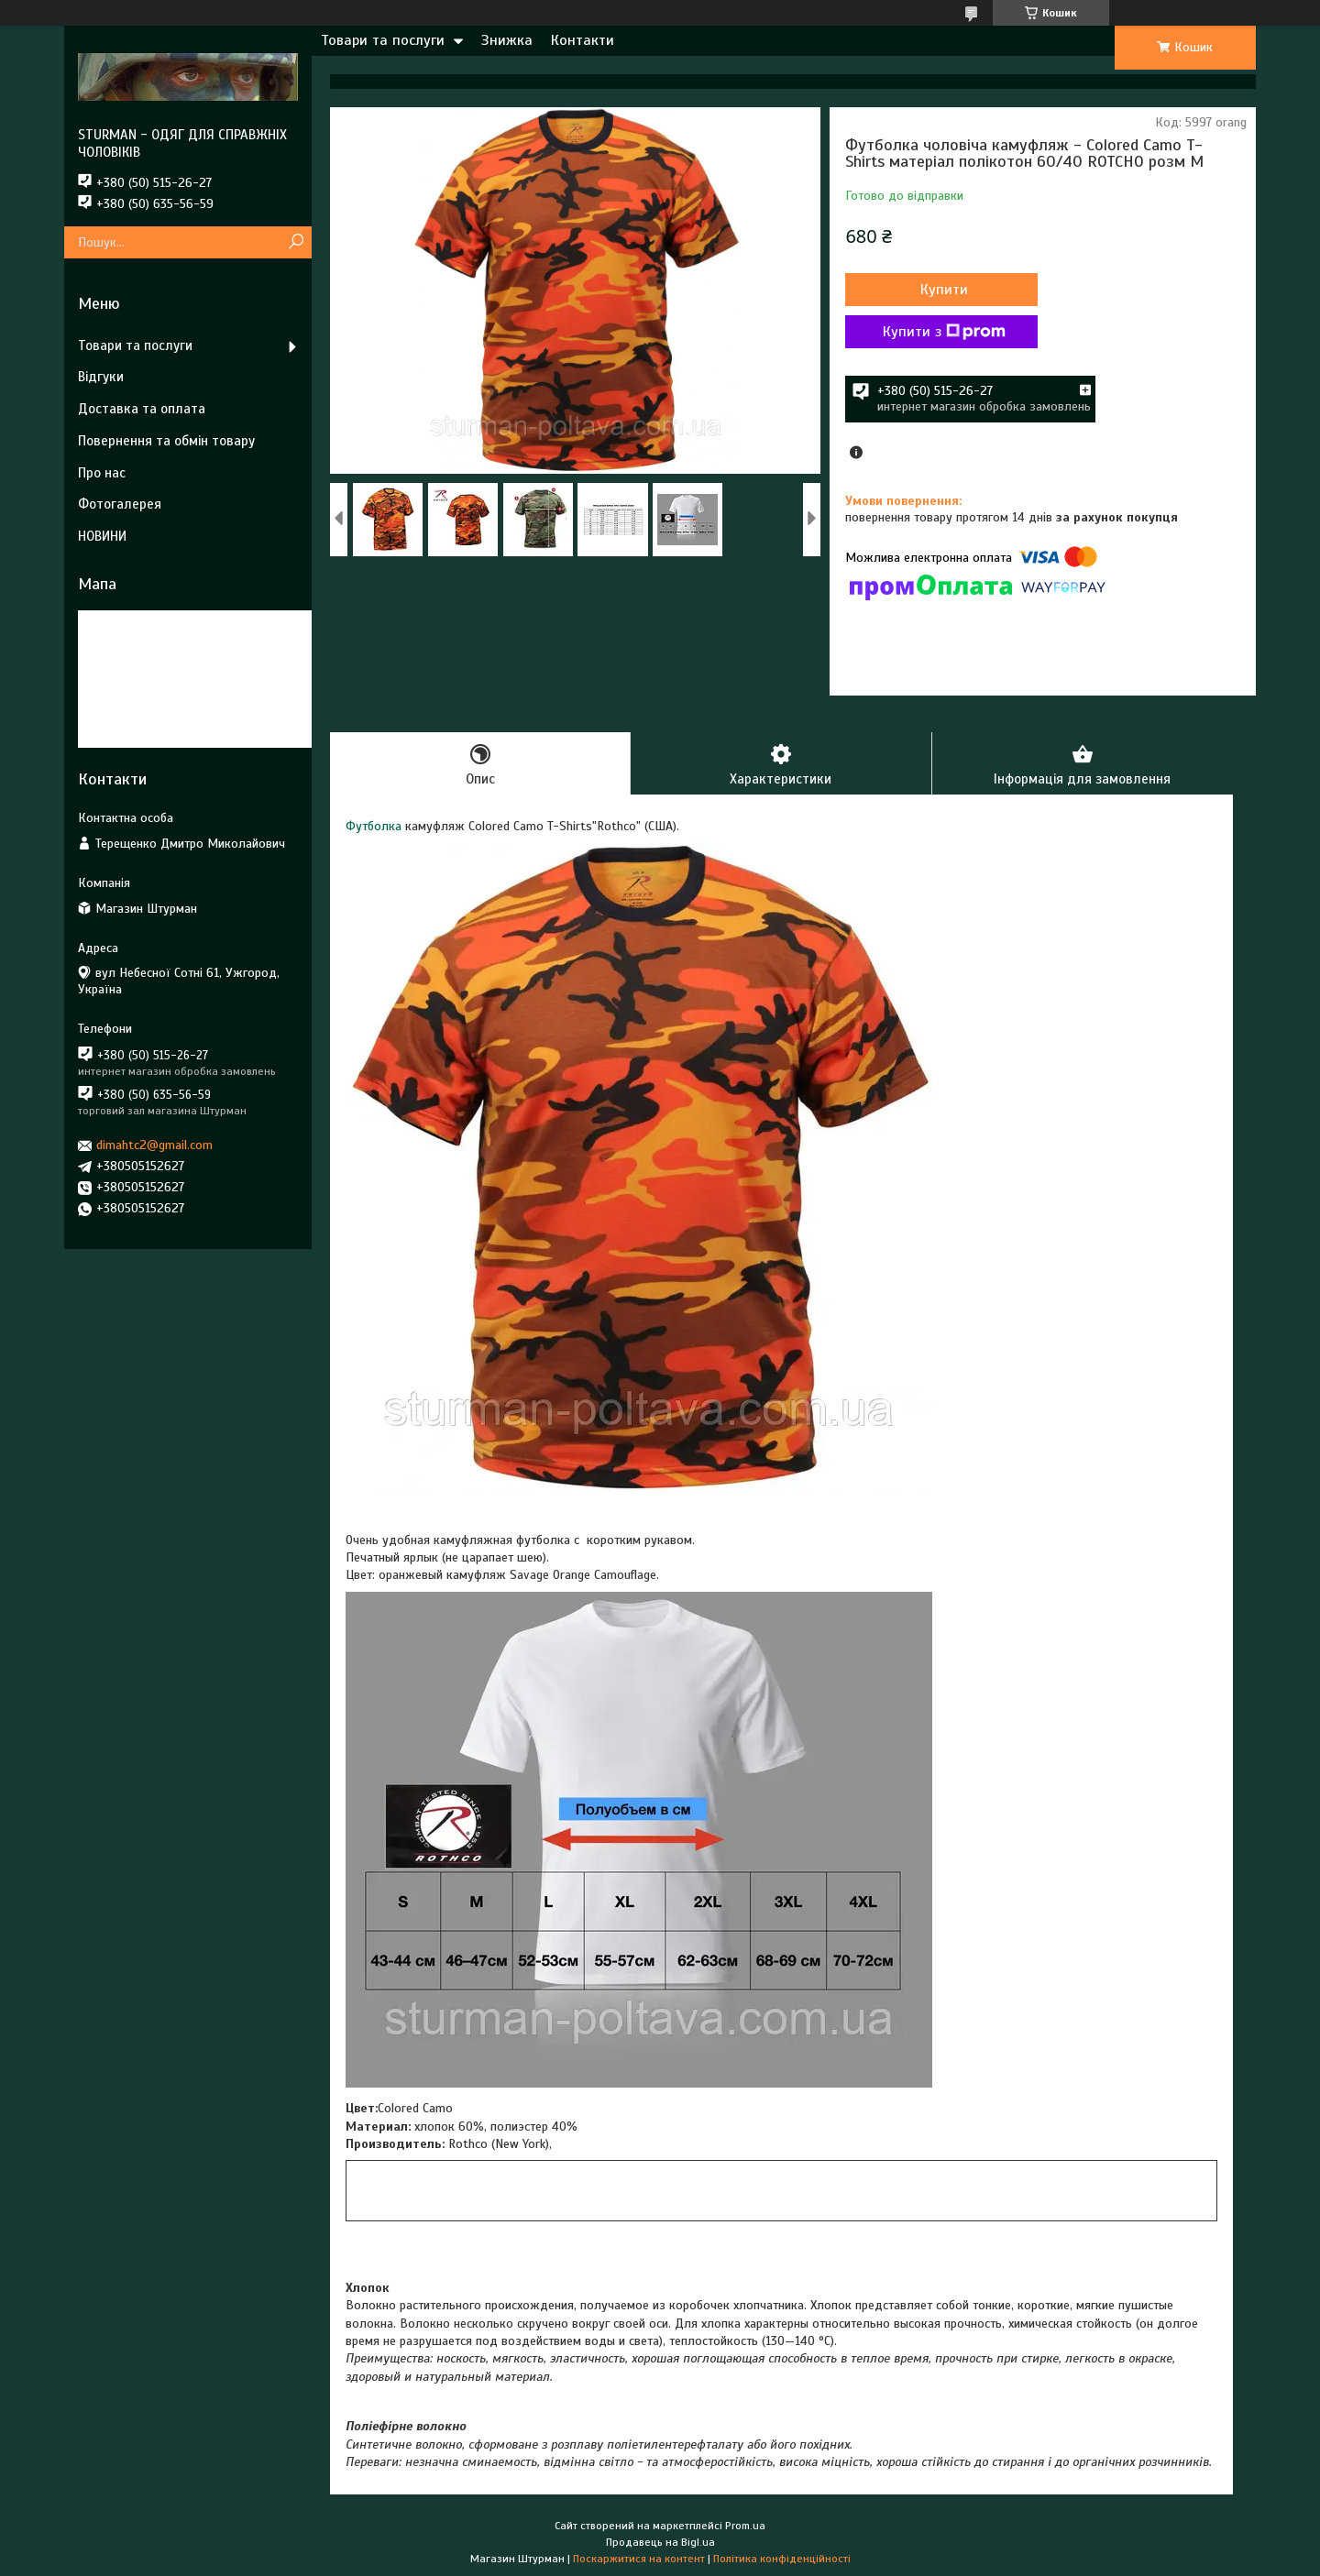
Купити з (944, 332)
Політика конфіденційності (782, 2558)
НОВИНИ (102, 536)
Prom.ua (745, 2525)
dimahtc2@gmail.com (154, 1145)
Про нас (102, 473)
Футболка (374, 826)
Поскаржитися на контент (639, 2558)
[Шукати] (296, 242)
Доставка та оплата (141, 408)
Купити (944, 289)
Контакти (582, 40)
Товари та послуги (383, 40)
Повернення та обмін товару (166, 441)
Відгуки (101, 376)
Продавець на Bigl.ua (660, 2542)
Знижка (507, 40)
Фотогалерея (119, 504)
